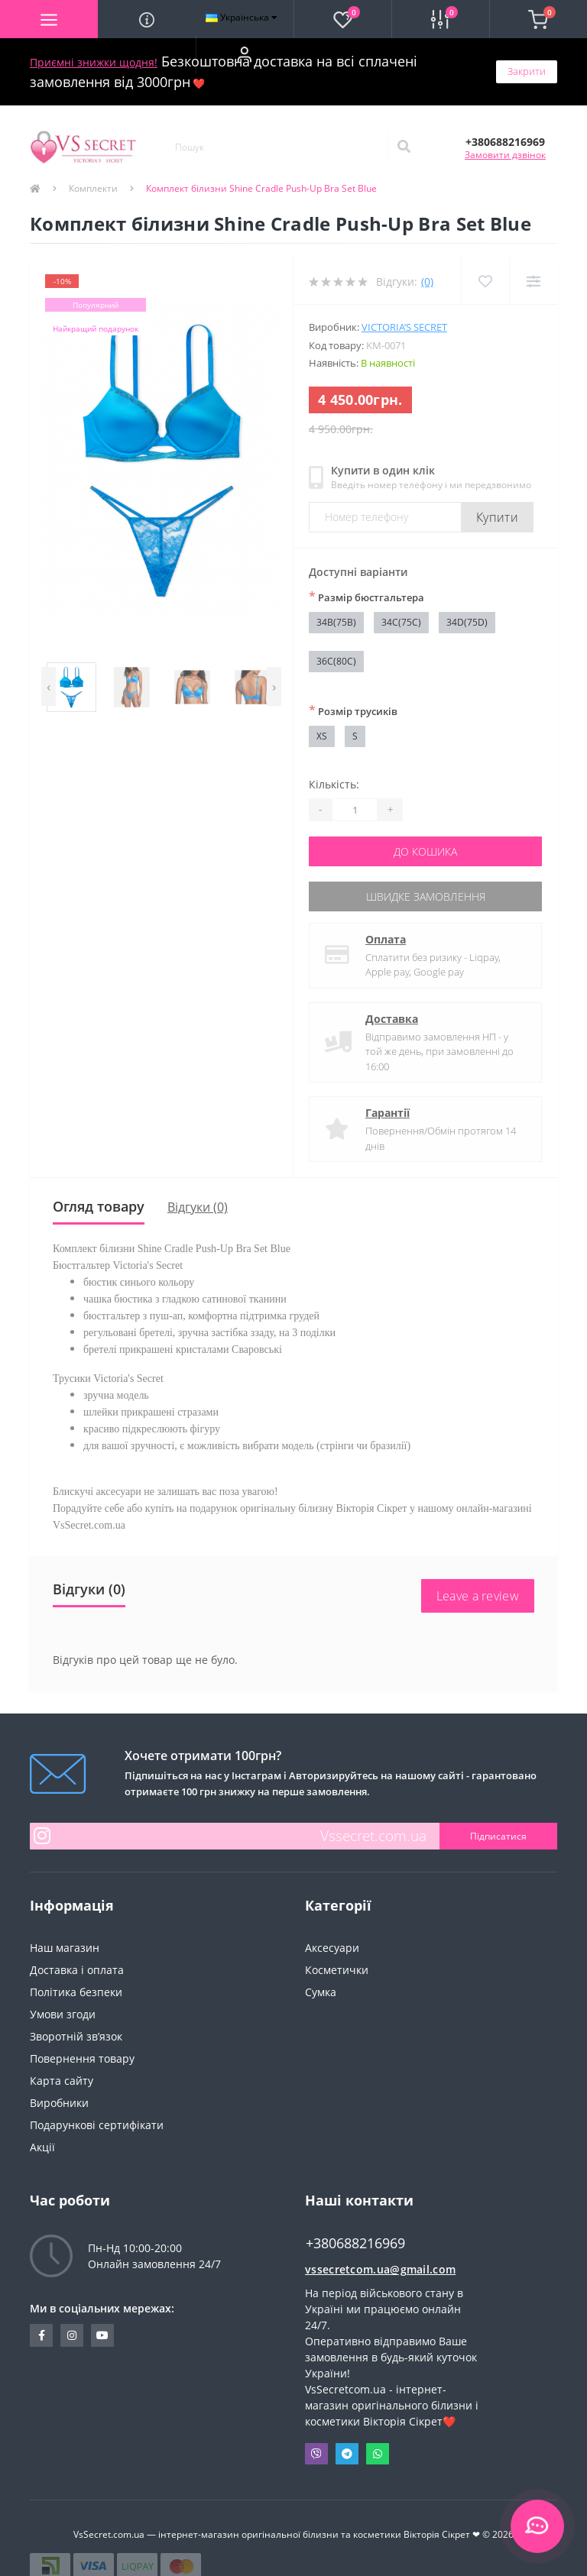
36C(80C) (336, 661)
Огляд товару (98, 1206)
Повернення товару (82, 2058)
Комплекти (93, 188)
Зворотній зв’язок (76, 2036)
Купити (497, 517)
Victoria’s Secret (404, 327)
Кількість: (334, 784)
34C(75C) (401, 622)
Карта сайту (61, 2080)
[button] (245, 54)
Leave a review (477, 1595)
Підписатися (498, 1836)
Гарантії (387, 1112)
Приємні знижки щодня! (93, 62)
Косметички (336, 1970)
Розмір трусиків (353, 710)
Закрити (527, 71)
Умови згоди (63, 2014)
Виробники (59, 2102)
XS (321, 736)
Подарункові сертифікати (97, 2125)
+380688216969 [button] (355, 2243)
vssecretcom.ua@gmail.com (380, 2269)
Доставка (391, 1018)
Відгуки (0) (197, 1207)
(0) (427, 281)
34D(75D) (467, 622)
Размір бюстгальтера (366, 596)
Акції (42, 2147)
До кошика (425, 851)
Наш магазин (64, 1947)
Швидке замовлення (425, 896)
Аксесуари (332, 1947)
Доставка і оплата (77, 1970)
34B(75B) (336, 622)
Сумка (320, 1992)
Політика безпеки (76, 1992)
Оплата (385, 939)
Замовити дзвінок (505, 154)
